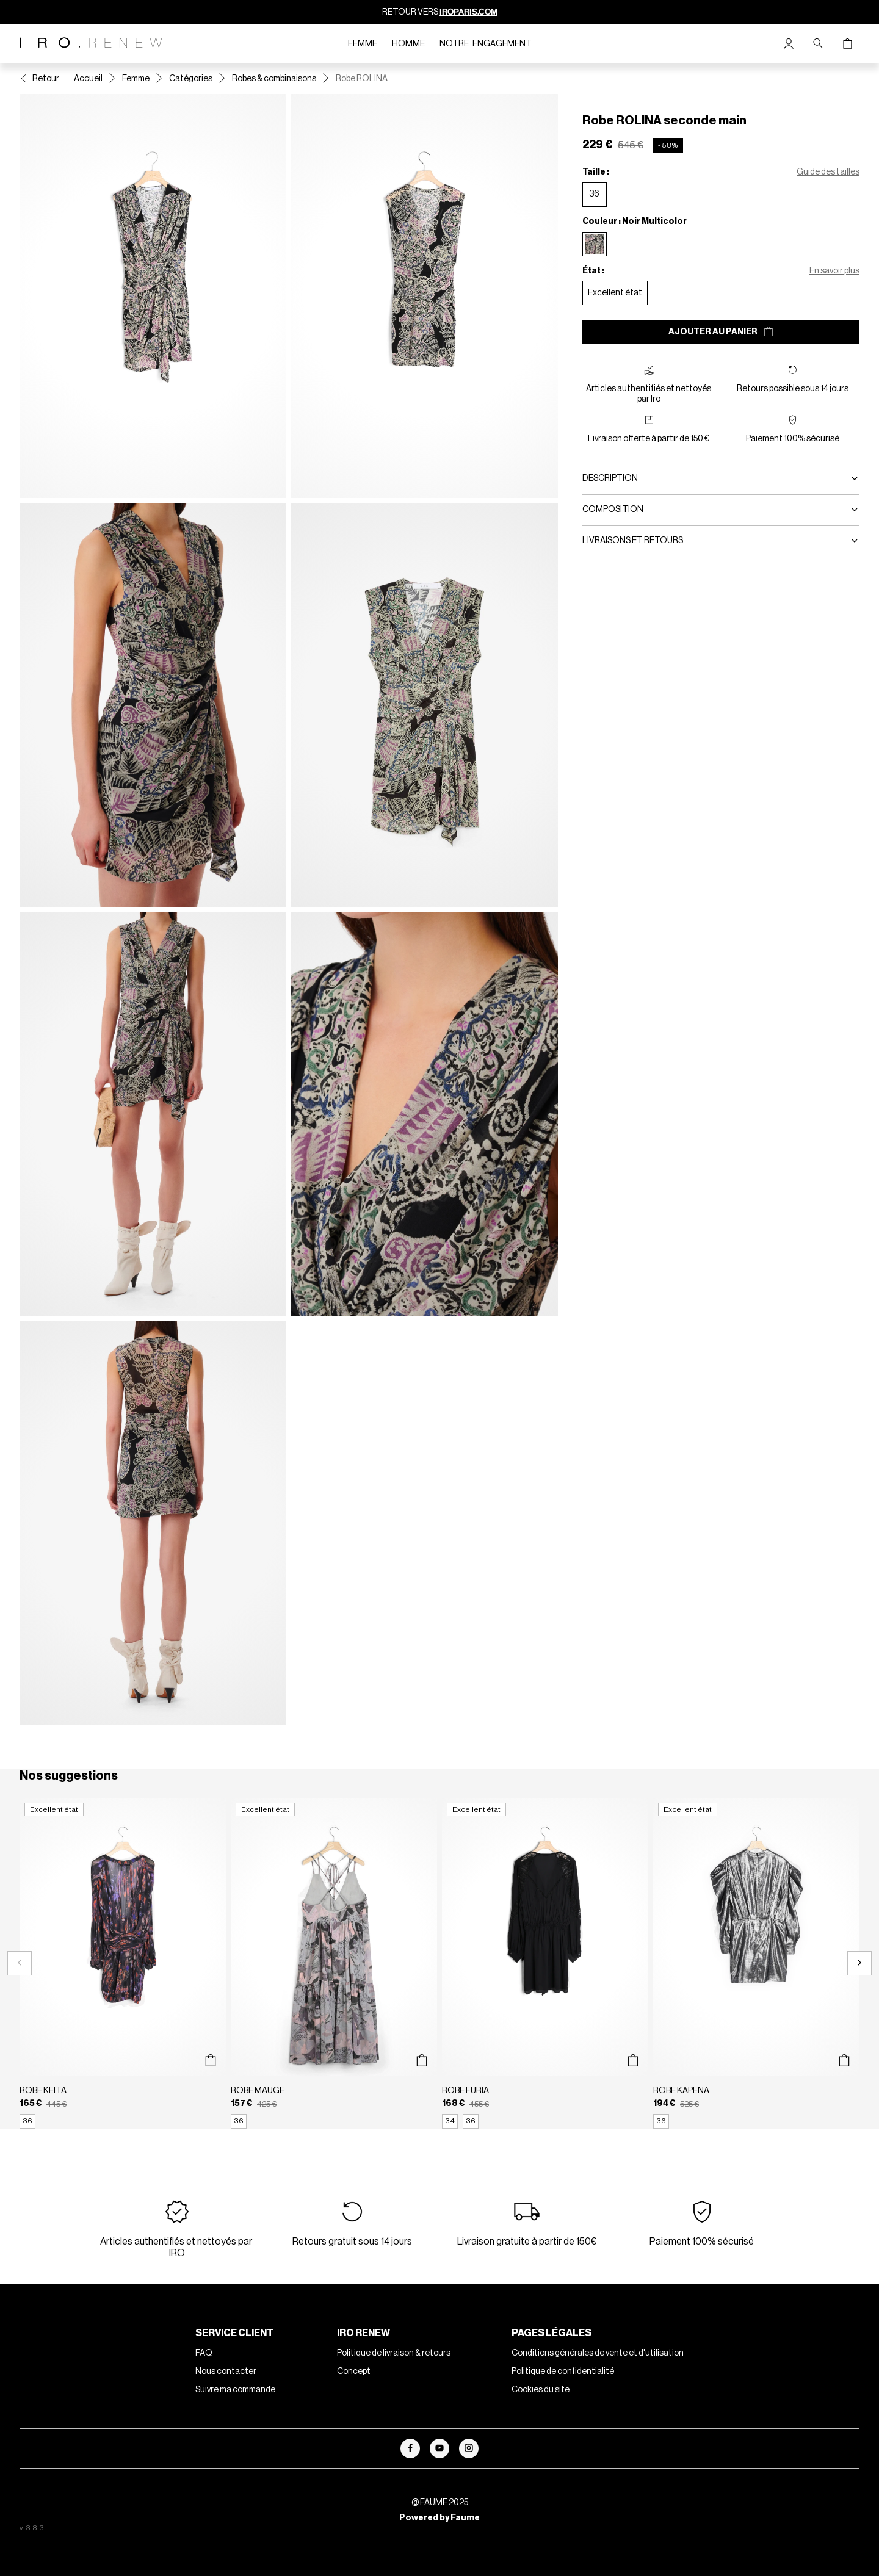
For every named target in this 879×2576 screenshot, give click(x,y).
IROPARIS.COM (468, 12)
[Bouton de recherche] (818, 43)
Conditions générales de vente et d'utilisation (598, 2353)
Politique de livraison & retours (393, 2353)
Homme (408, 44)
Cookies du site (541, 2390)
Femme (362, 44)
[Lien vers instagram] (469, 2448)
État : (593, 271)
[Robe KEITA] (123, 1963)
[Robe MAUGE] (334, 1963)
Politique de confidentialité (563, 2371)
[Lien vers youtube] (439, 2448)
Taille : (595, 172)
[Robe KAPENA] (756, 1963)
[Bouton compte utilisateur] (788, 43)
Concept (354, 2371)
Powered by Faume (439, 2518)
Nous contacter (225, 2371)
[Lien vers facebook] (410, 2448)
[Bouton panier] (847, 43)
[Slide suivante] (859, 1963)
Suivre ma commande (235, 2390)
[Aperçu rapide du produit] (210, 2060)
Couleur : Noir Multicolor (634, 221)
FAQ (203, 2353)
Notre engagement (486, 44)
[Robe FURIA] (545, 1963)
